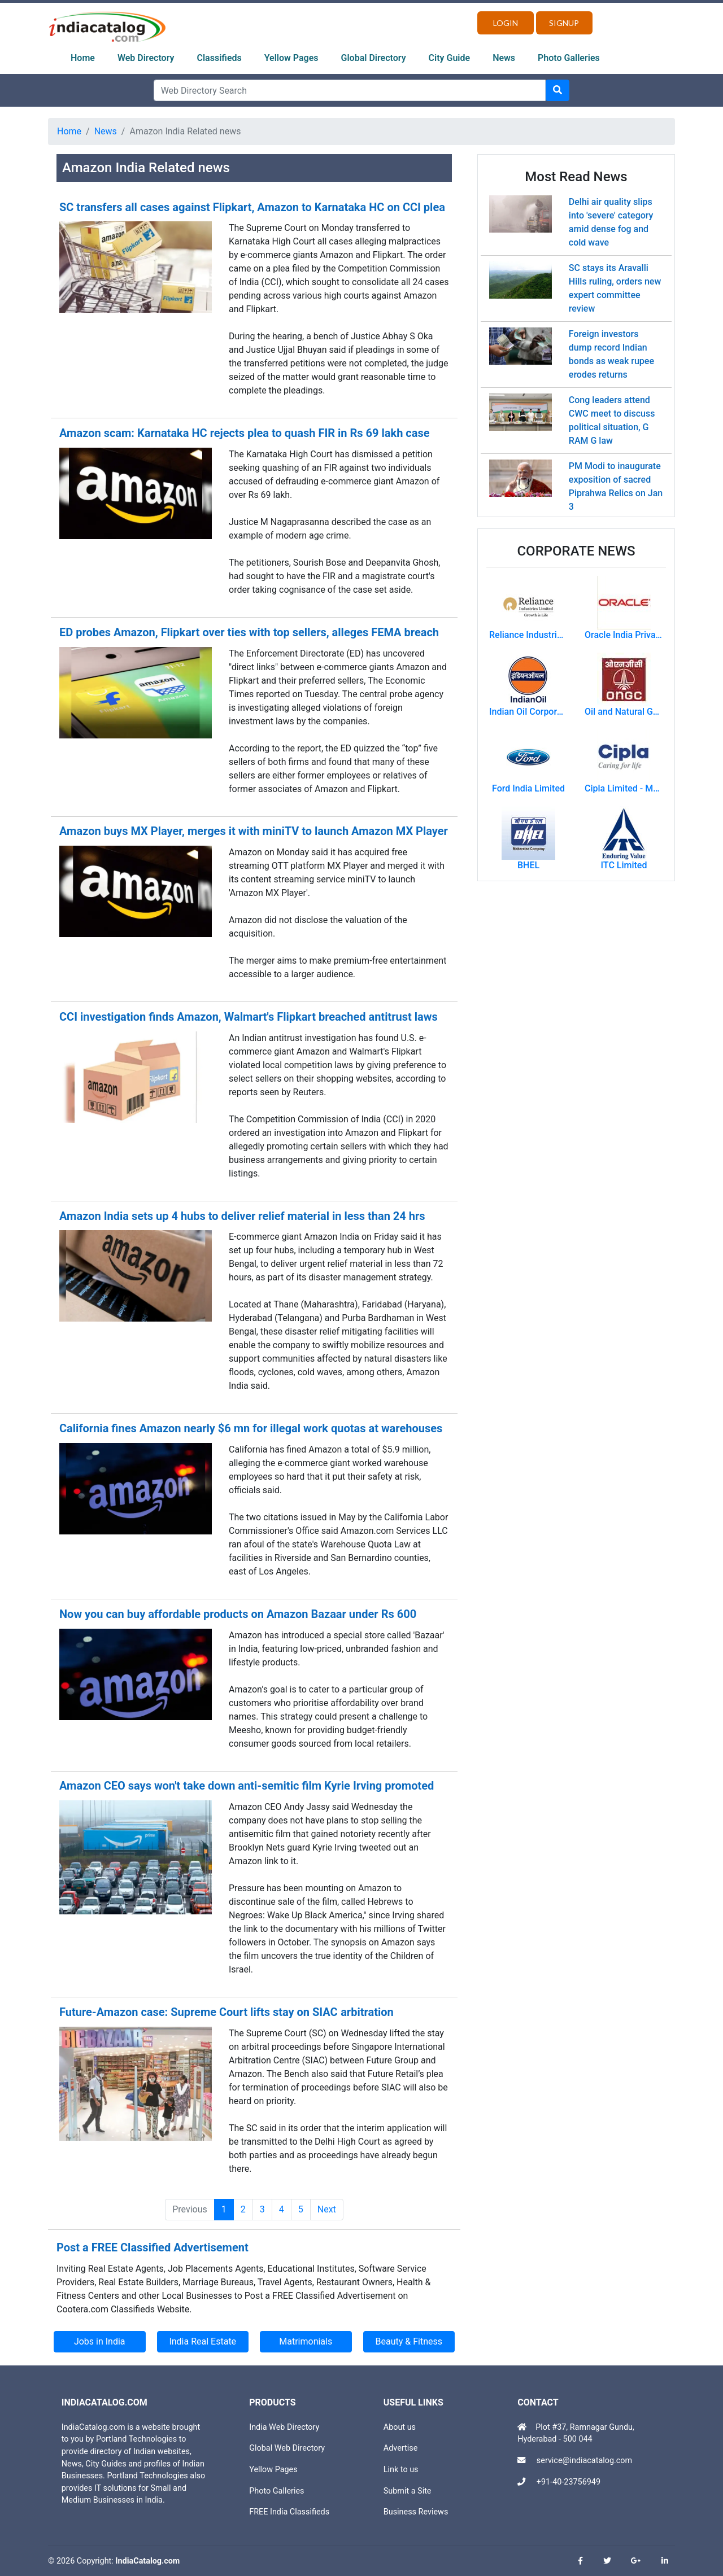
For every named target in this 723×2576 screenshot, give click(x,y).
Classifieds (219, 58)
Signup (564, 23)
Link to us (401, 2469)
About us (400, 2427)
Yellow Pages (291, 58)
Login (505, 23)
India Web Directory (284, 2427)
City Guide (450, 58)
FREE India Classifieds (289, 2512)
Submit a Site (408, 2491)
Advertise (401, 2448)
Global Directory (373, 58)
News (504, 58)
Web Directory (146, 58)
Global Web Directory (287, 2448)
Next (326, 2209)
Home (83, 58)
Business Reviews (416, 2512)
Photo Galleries (569, 58)
